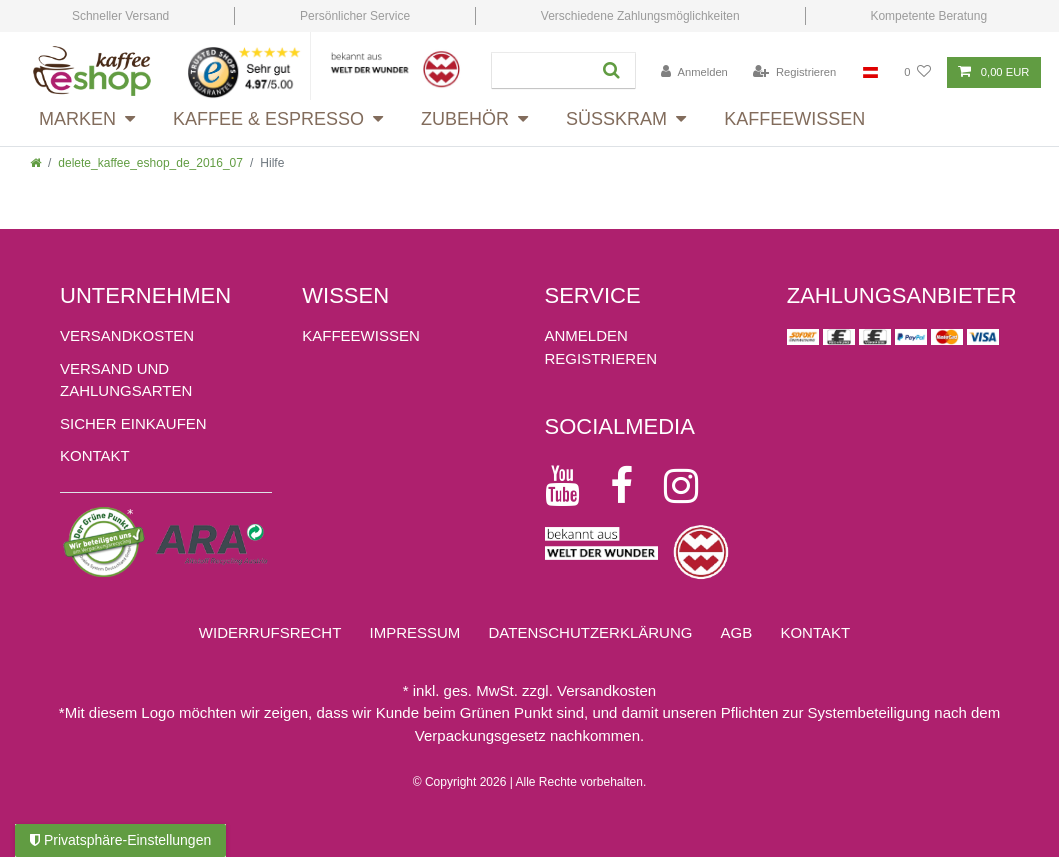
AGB (737, 632)
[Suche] (609, 70)
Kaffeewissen (794, 119)
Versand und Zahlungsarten (126, 380)
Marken (77, 119)
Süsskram (616, 119)
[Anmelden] (694, 72)
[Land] (870, 72)
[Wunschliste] (917, 72)
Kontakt (95, 455)
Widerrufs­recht (270, 632)
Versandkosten (127, 335)
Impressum (414, 632)
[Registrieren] (794, 72)
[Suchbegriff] (538, 70)
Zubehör (465, 119)
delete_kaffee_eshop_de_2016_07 (150, 163)
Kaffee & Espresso (268, 119)
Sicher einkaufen (133, 423)
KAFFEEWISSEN (361, 335)
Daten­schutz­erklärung (591, 632)
